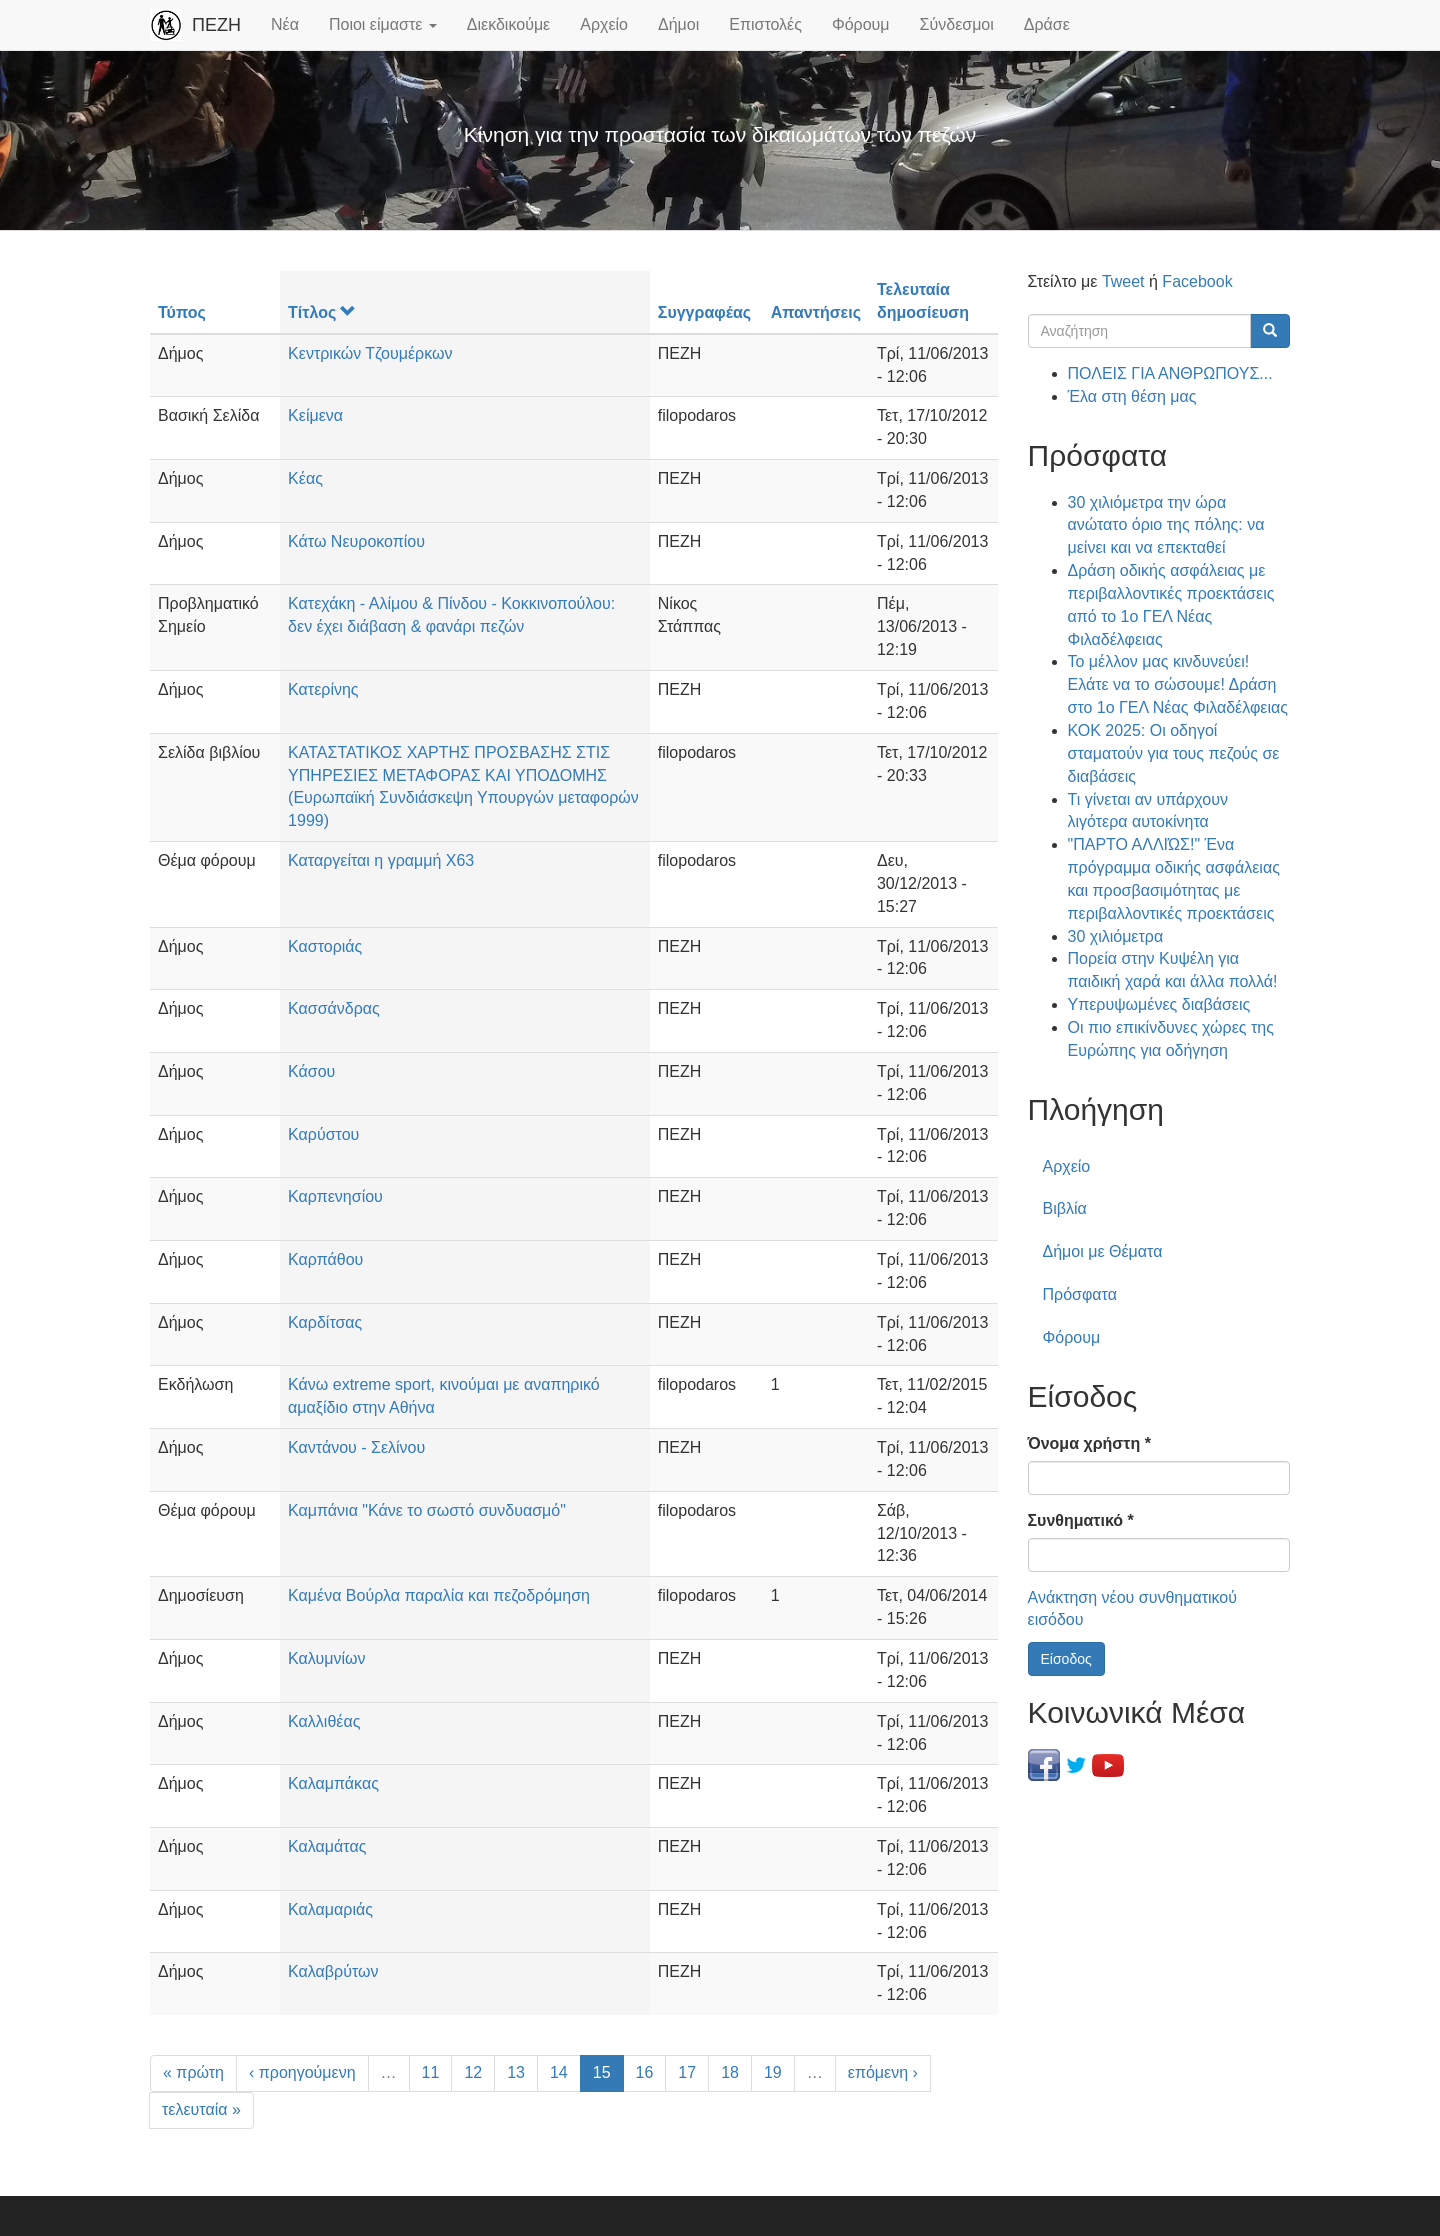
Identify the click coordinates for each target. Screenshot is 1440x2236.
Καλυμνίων (326, 1658)
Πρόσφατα (1080, 1294)
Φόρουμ (861, 24)
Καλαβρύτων (333, 1971)
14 (559, 2072)
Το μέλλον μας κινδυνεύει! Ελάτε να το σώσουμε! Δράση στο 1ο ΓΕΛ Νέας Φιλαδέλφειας (1178, 684)
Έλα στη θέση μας (1132, 396)
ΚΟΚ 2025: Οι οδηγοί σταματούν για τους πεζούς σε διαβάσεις (1174, 753)
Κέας (305, 478)
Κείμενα (315, 415)
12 (473, 2072)
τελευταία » (201, 2109)
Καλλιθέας (324, 1721)
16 (645, 2072)
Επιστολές (765, 24)
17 (687, 2072)
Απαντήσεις (816, 312)
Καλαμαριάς (330, 1909)
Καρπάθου (325, 1259)
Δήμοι (678, 24)
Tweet (1123, 281)
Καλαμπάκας (333, 1783)
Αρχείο (604, 24)
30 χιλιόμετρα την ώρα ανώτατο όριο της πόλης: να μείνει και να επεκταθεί (1166, 525)
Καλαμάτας (327, 1846)
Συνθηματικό (1081, 1520)
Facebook (1197, 281)
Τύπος (182, 312)
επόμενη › (883, 2072)
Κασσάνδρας (334, 1008)
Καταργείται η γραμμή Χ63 (381, 860)
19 (773, 2072)
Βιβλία (1065, 1208)
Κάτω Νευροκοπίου (356, 541)
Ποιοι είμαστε (383, 24)
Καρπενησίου (335, 1196)
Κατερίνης (323, 689)
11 (431, 2072)
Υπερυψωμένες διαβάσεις (1159, 1004)
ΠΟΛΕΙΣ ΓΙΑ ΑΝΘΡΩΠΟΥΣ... (1170, 373)
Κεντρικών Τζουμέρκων (370, 353)
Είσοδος (1066, 1659)
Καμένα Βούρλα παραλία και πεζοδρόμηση (439, 1595)
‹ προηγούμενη (302, 2072)
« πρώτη (193, 2072)
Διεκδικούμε (508, 24)
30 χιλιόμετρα (1116, 936)
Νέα (285, 24)
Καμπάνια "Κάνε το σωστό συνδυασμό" (427, 1510)
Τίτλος (322, 312)
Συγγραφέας (704, 312)
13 (516, 2072)
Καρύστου (323, 1134)
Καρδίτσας (325, 1322)
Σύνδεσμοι (957, 24)
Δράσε (1047, 24)
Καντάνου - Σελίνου (356, 1447)
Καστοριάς (325, 946)
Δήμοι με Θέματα (1103, 1251)
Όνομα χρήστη (1089, 1443)
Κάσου (311, 1071)
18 (730, 2072)
